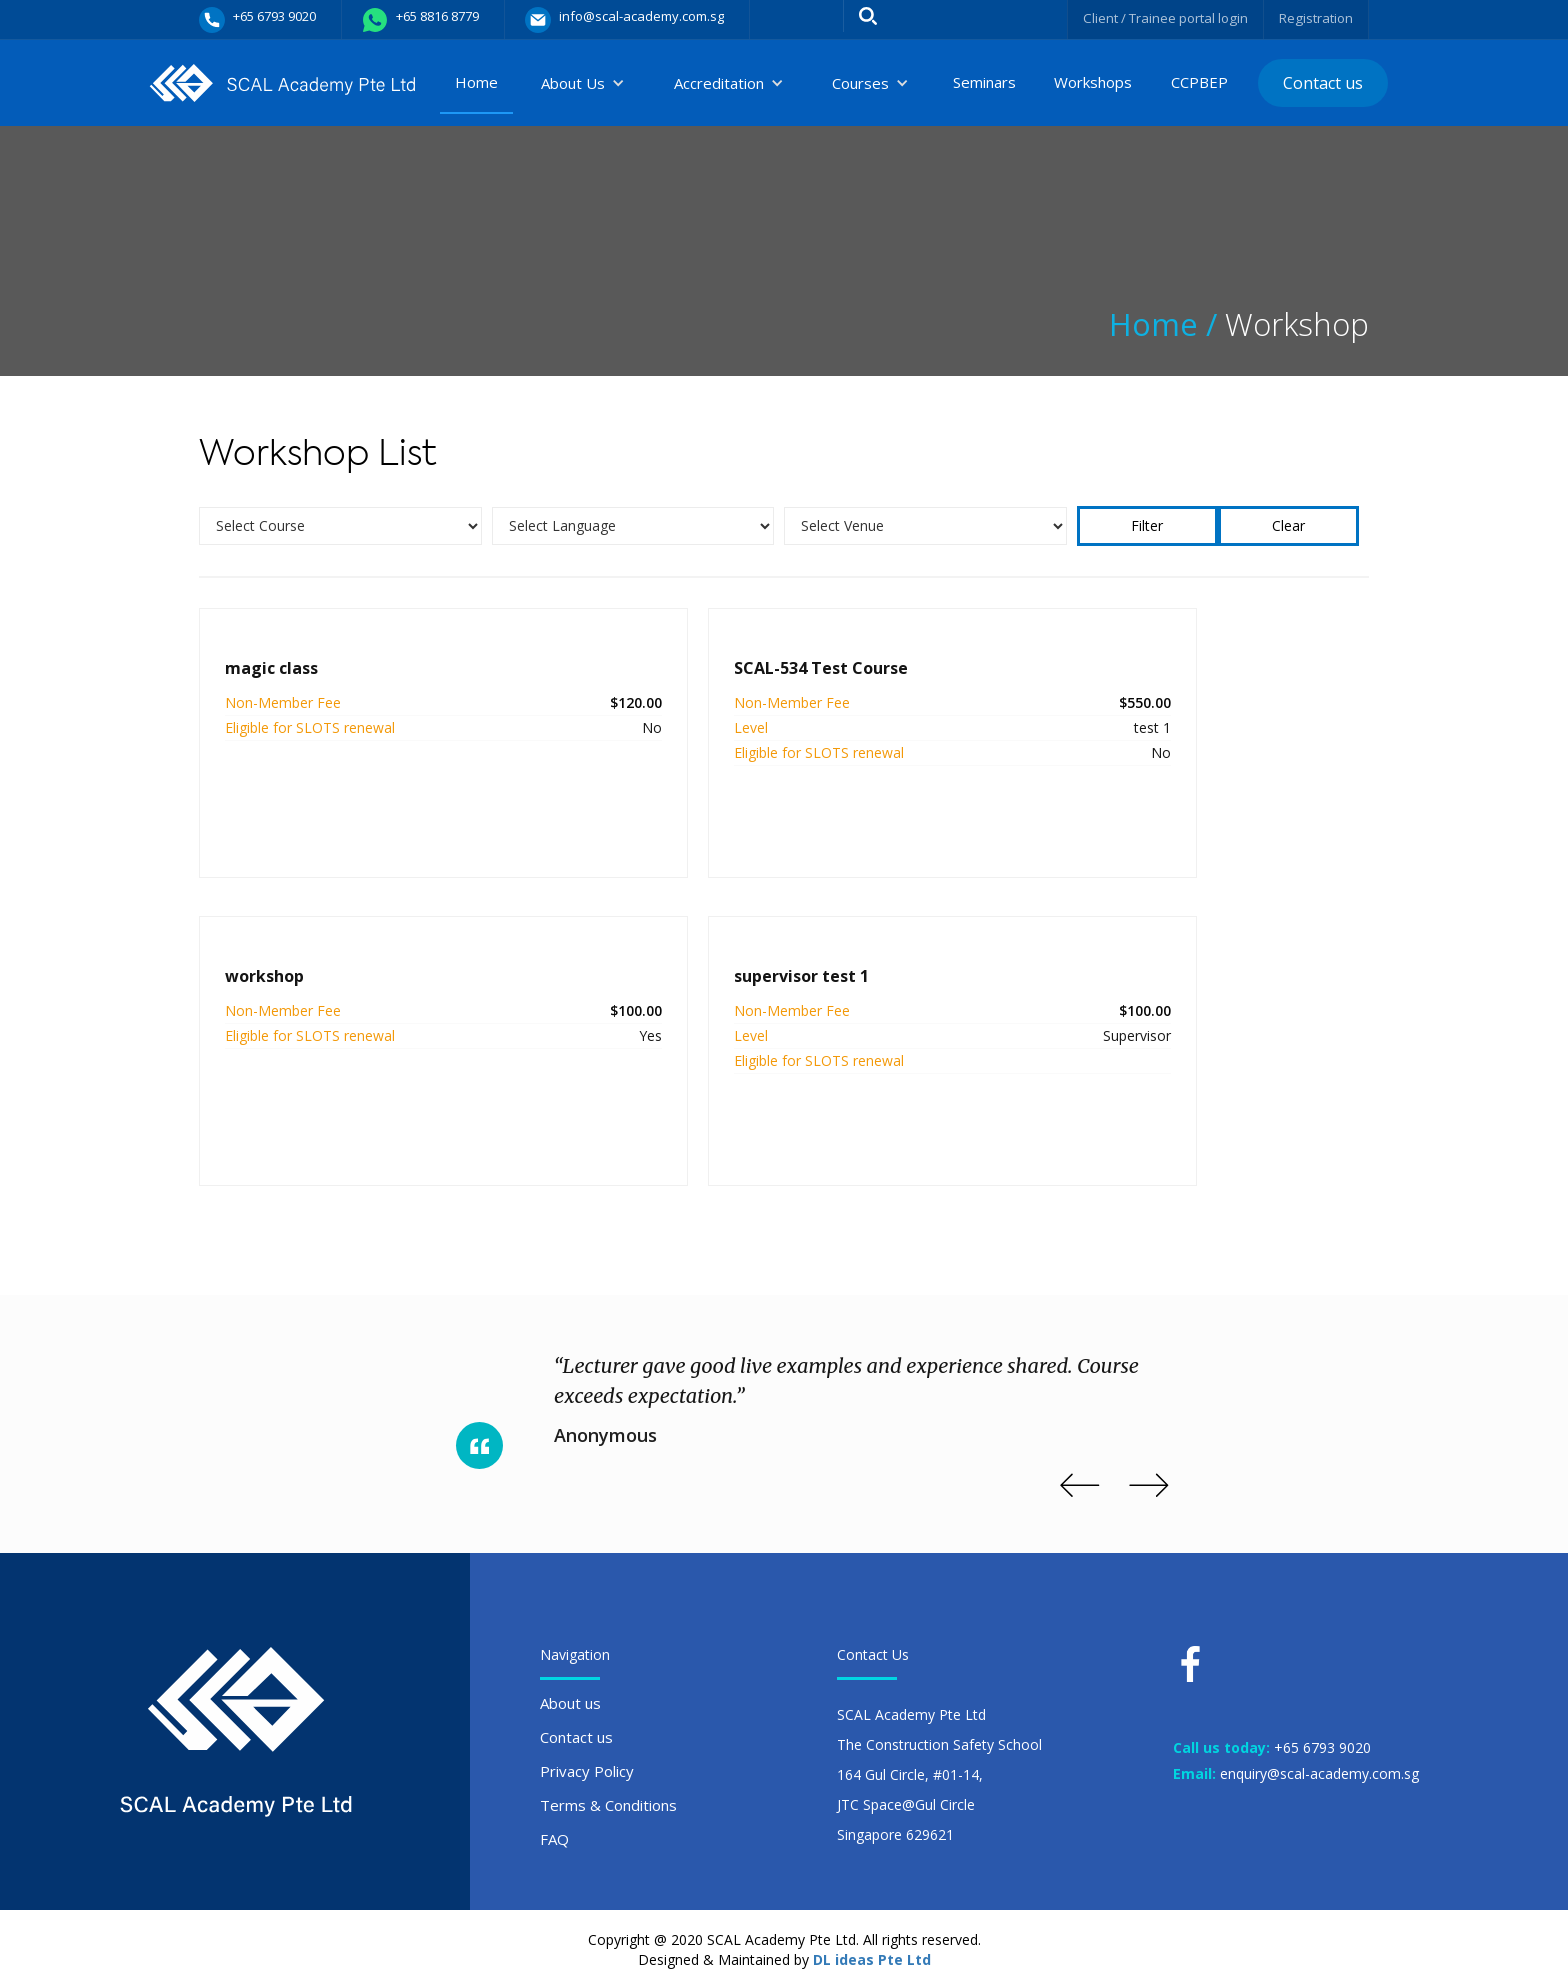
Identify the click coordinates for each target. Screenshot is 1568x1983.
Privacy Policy (587, 1764)
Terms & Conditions (608, 1798)
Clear (1288, 525)
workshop (1036, 668)
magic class (271, 668)
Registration (1314, 17)
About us (570, 1696)
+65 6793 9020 (1322, 1739)
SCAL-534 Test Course (698, 668)
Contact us (1323, 83)
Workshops (1093, 82)
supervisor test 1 (292, 973)
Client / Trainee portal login (1156, 17)
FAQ (554, 1832)
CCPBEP (1199, 82)
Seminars (984, 82)
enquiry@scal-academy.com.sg (1319, 1765)
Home (476, 82)
